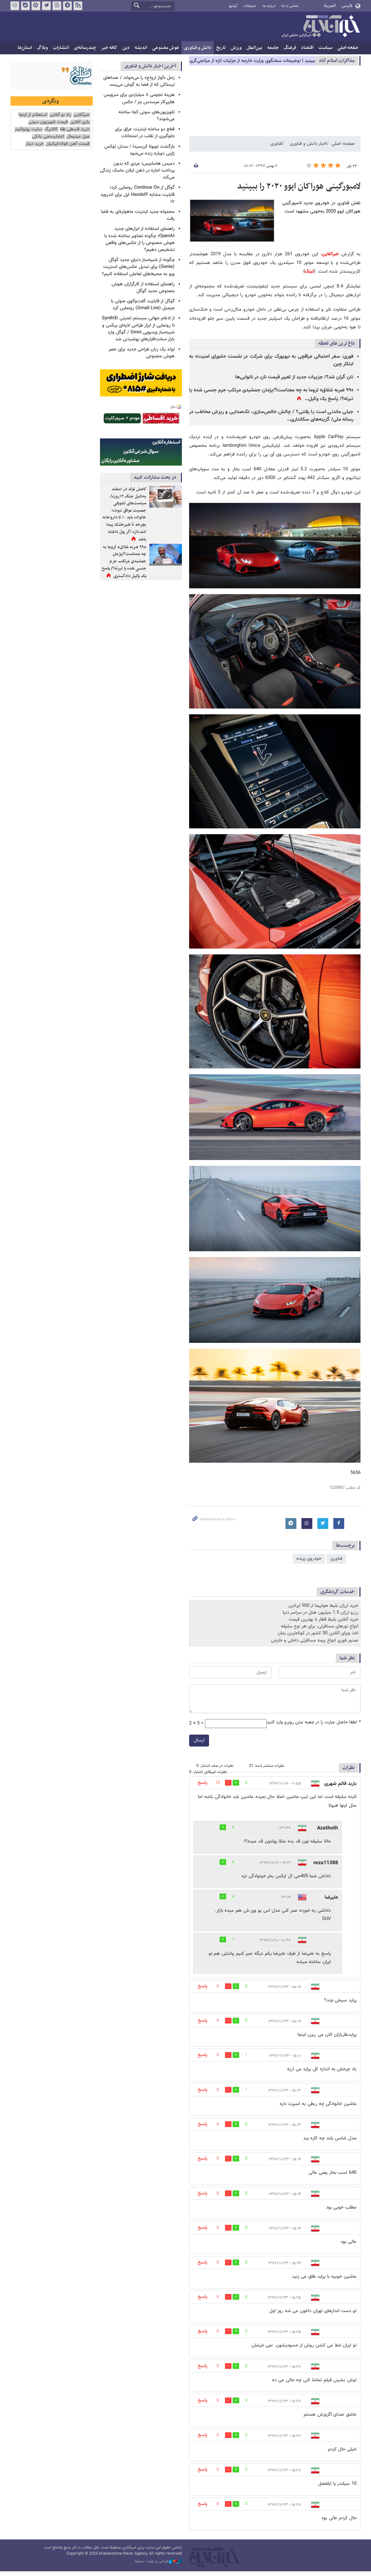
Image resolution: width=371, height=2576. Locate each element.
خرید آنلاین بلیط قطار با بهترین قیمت (323, 1619)
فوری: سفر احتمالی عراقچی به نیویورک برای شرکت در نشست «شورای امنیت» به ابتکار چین (271, 360)
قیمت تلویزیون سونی (48, 122)
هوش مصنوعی (165, 48)
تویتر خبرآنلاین (46, 5)
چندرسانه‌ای (85, 48)
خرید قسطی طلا (74, 129)
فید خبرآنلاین (78, 5)
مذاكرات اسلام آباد (337, 60)
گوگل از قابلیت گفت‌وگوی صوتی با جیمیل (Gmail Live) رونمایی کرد (143, 305)
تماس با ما (290, 6)
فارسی (347, 6)
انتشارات (61, 48)
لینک (309, 271)
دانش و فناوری (197, 48)
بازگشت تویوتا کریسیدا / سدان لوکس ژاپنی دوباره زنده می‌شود (139, 150)
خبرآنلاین (320, 26)
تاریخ (221, 48)
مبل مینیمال (77, 136)
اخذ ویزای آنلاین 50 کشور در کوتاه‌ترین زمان (318, 1633)
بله (25, 5)
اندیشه (141, 48)
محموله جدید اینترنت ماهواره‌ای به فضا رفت (138, 215)
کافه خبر (109, 48)
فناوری (276, 143)
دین (126, 48)
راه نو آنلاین (60, 115)
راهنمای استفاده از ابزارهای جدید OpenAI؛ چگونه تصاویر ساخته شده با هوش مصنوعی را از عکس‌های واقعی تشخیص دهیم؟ (139, 239)
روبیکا (14, 5)
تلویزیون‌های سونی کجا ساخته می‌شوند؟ (146, 116)
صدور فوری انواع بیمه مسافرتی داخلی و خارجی (314, 1640)
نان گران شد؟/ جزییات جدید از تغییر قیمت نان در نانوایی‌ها (294, 377)
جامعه (273, 48)
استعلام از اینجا (32, 115)
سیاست (325, 48)
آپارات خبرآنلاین (35, 5)
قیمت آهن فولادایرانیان (67, 143)
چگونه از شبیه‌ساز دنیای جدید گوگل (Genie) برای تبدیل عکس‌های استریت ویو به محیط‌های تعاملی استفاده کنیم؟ (138, 266)
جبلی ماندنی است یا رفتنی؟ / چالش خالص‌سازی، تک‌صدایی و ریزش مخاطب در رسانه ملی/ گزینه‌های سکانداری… (271, 416)
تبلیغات (249, 6)
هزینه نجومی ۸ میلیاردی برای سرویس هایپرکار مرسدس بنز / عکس (139, 98)
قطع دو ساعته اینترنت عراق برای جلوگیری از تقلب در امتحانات (145, 133)
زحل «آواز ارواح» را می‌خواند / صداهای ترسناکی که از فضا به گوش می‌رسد (139, 81)
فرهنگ (290, 48)
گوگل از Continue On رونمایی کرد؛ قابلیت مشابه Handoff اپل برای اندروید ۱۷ (137, 194)
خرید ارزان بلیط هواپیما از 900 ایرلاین (323, 1605)
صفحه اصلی (347, 48)
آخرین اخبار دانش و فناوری (150, 66)
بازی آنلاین (79, 122)
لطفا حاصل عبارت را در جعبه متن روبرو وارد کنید (313, 1722)
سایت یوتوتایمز (28, 129)
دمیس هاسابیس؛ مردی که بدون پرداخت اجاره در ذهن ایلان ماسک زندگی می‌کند (137, 170)
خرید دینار (34, 143)
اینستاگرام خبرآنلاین (57, 5)
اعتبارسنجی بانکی (48, 136)
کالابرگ (51, 129)
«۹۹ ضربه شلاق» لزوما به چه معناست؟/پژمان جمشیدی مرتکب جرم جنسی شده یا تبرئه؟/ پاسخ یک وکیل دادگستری (124, 561)
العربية (330, 6)
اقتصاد (307, 48)
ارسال (199, 1740)
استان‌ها (25, 48)
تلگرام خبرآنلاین (67, 5)
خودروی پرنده (308, 1558)
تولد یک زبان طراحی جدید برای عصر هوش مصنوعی (141, 353)
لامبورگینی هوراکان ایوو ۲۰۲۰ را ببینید (298, 186)
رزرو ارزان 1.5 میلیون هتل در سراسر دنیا (320, 1612)
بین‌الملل (254, 48)
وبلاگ (42, 48)
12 (218, 1783)
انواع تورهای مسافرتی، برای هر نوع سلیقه (319, 1626)
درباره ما (269, 6)
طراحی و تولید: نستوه (158, 2561)
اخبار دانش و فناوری (308, 143)
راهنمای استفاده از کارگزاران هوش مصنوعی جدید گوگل (143, 288)
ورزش (236, 48)
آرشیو (233, 6)
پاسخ (202, 1782)
